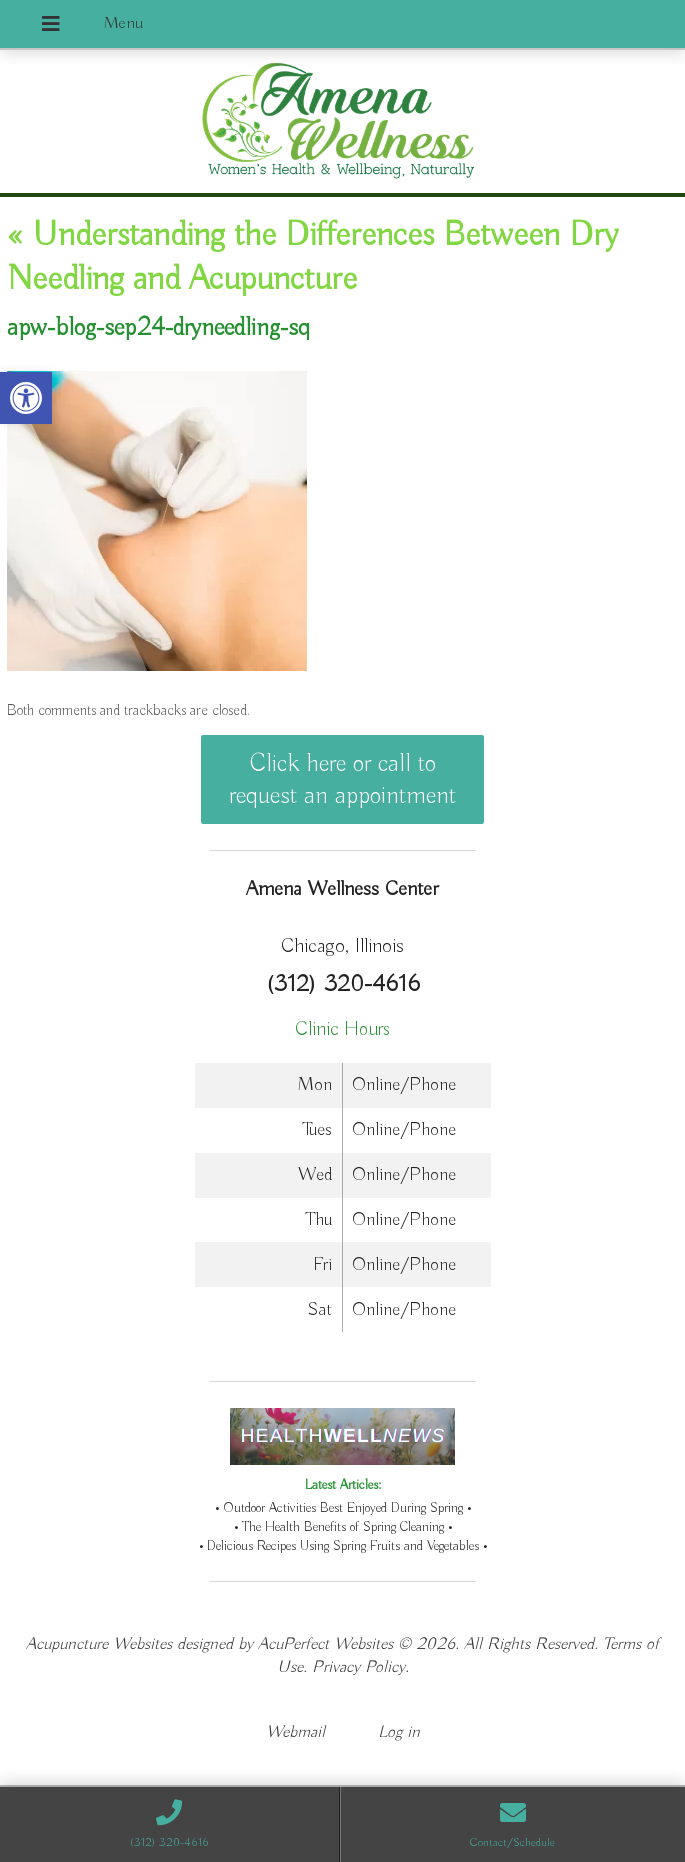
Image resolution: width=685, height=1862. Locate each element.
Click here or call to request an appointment (342, 780)
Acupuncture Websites (99, 1644)
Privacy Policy (358, 1667)
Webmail (295, 1732)
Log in (399, 1732)
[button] (26, 398)
